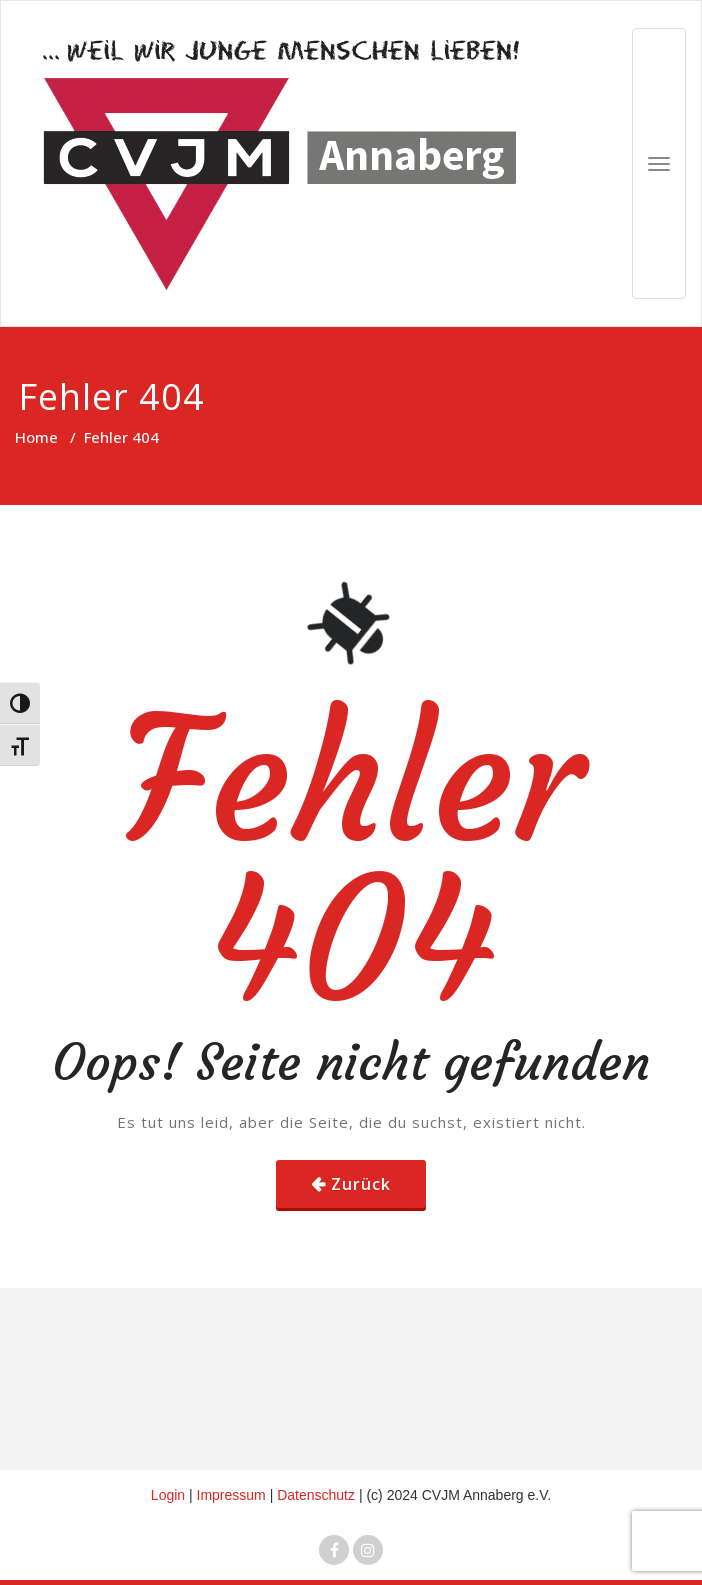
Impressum (233, 1495)
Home (36, 437)
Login (168, 1495)
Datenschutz (318, 1495)
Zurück (361, 1184)
